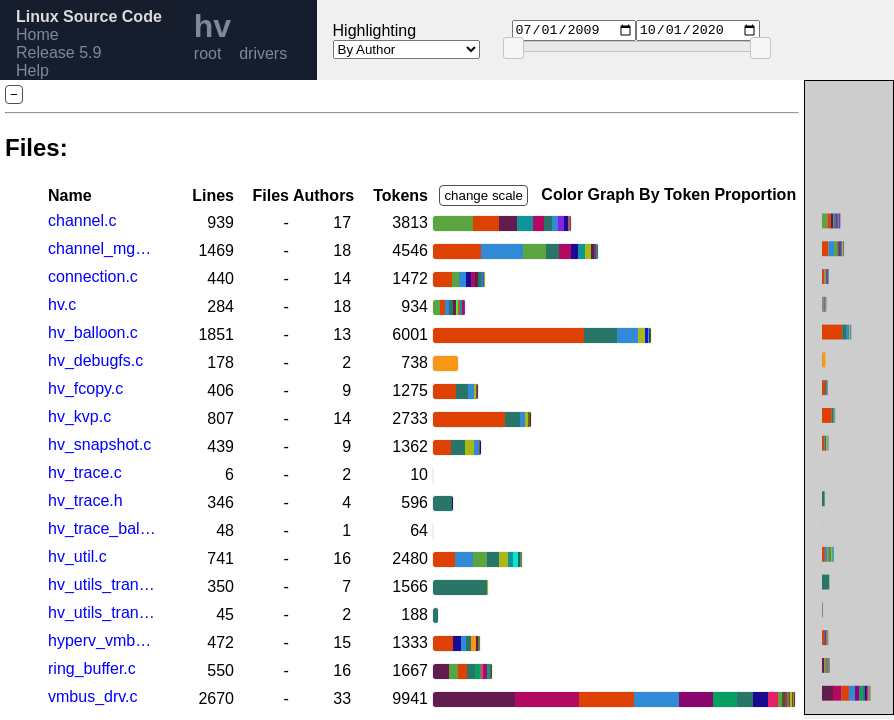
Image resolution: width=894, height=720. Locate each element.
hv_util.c (77, 556)
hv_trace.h (85, 500)
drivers (263, 53)
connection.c (93, 276)
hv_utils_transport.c (102, 584)
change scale (483, 195)
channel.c (82, 220)
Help (32, 70)
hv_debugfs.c (95, 360)
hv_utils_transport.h (102, 612)
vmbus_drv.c (93, 696)
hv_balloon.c (93, 332)
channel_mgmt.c (102, 248)
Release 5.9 (58, 52)
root (208, 53)
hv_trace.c (85, 472)
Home (37, 34)
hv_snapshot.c (99, 444)
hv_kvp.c (79, 416)
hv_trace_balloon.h (102, 528)
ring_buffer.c (92, 668)
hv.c (62, 304)
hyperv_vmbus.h (102, 640)
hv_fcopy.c (85, 388)
